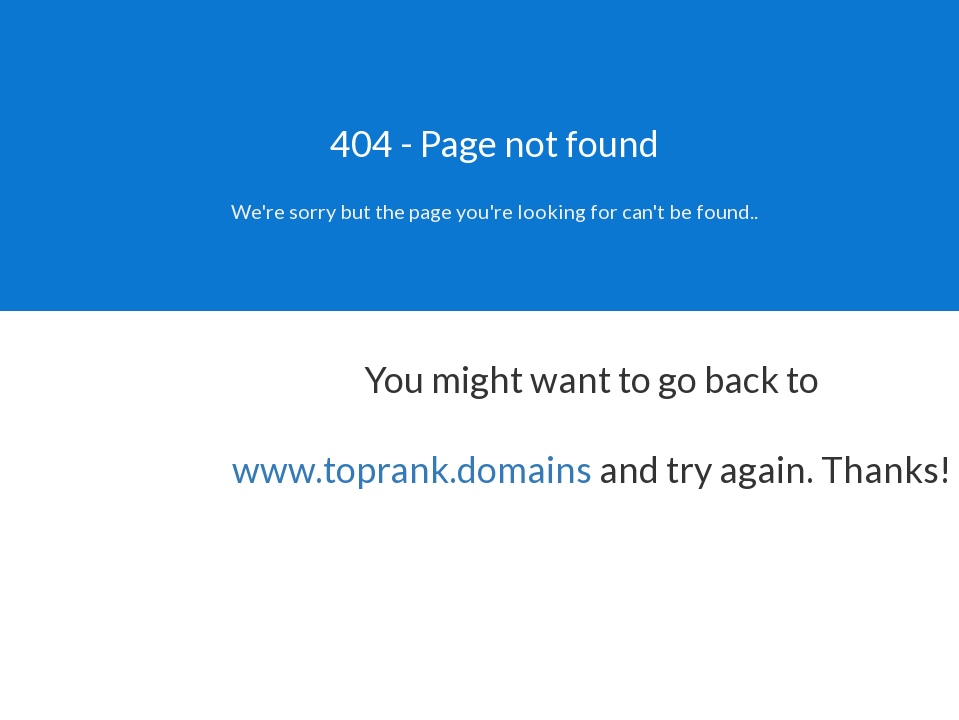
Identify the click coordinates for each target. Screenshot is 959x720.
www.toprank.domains (412, 469)
